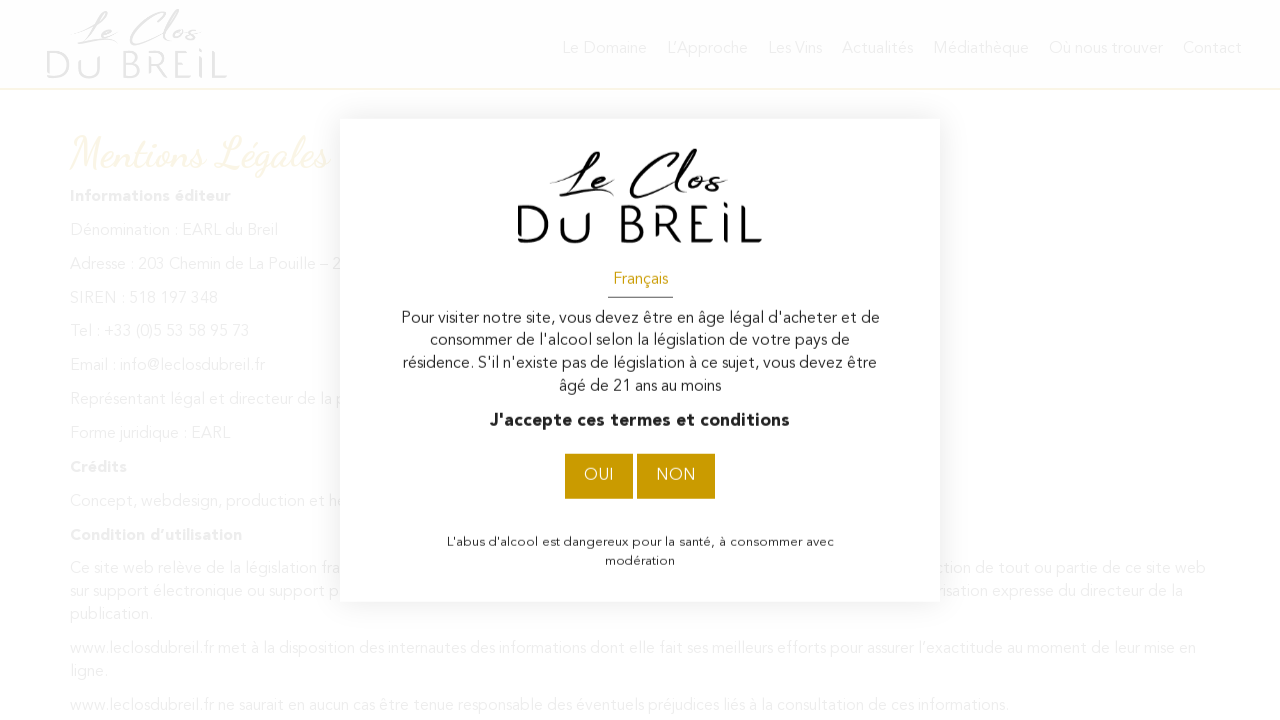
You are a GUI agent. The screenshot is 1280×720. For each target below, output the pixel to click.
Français (640, 279)
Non (676, 476)
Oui (599, 476)
